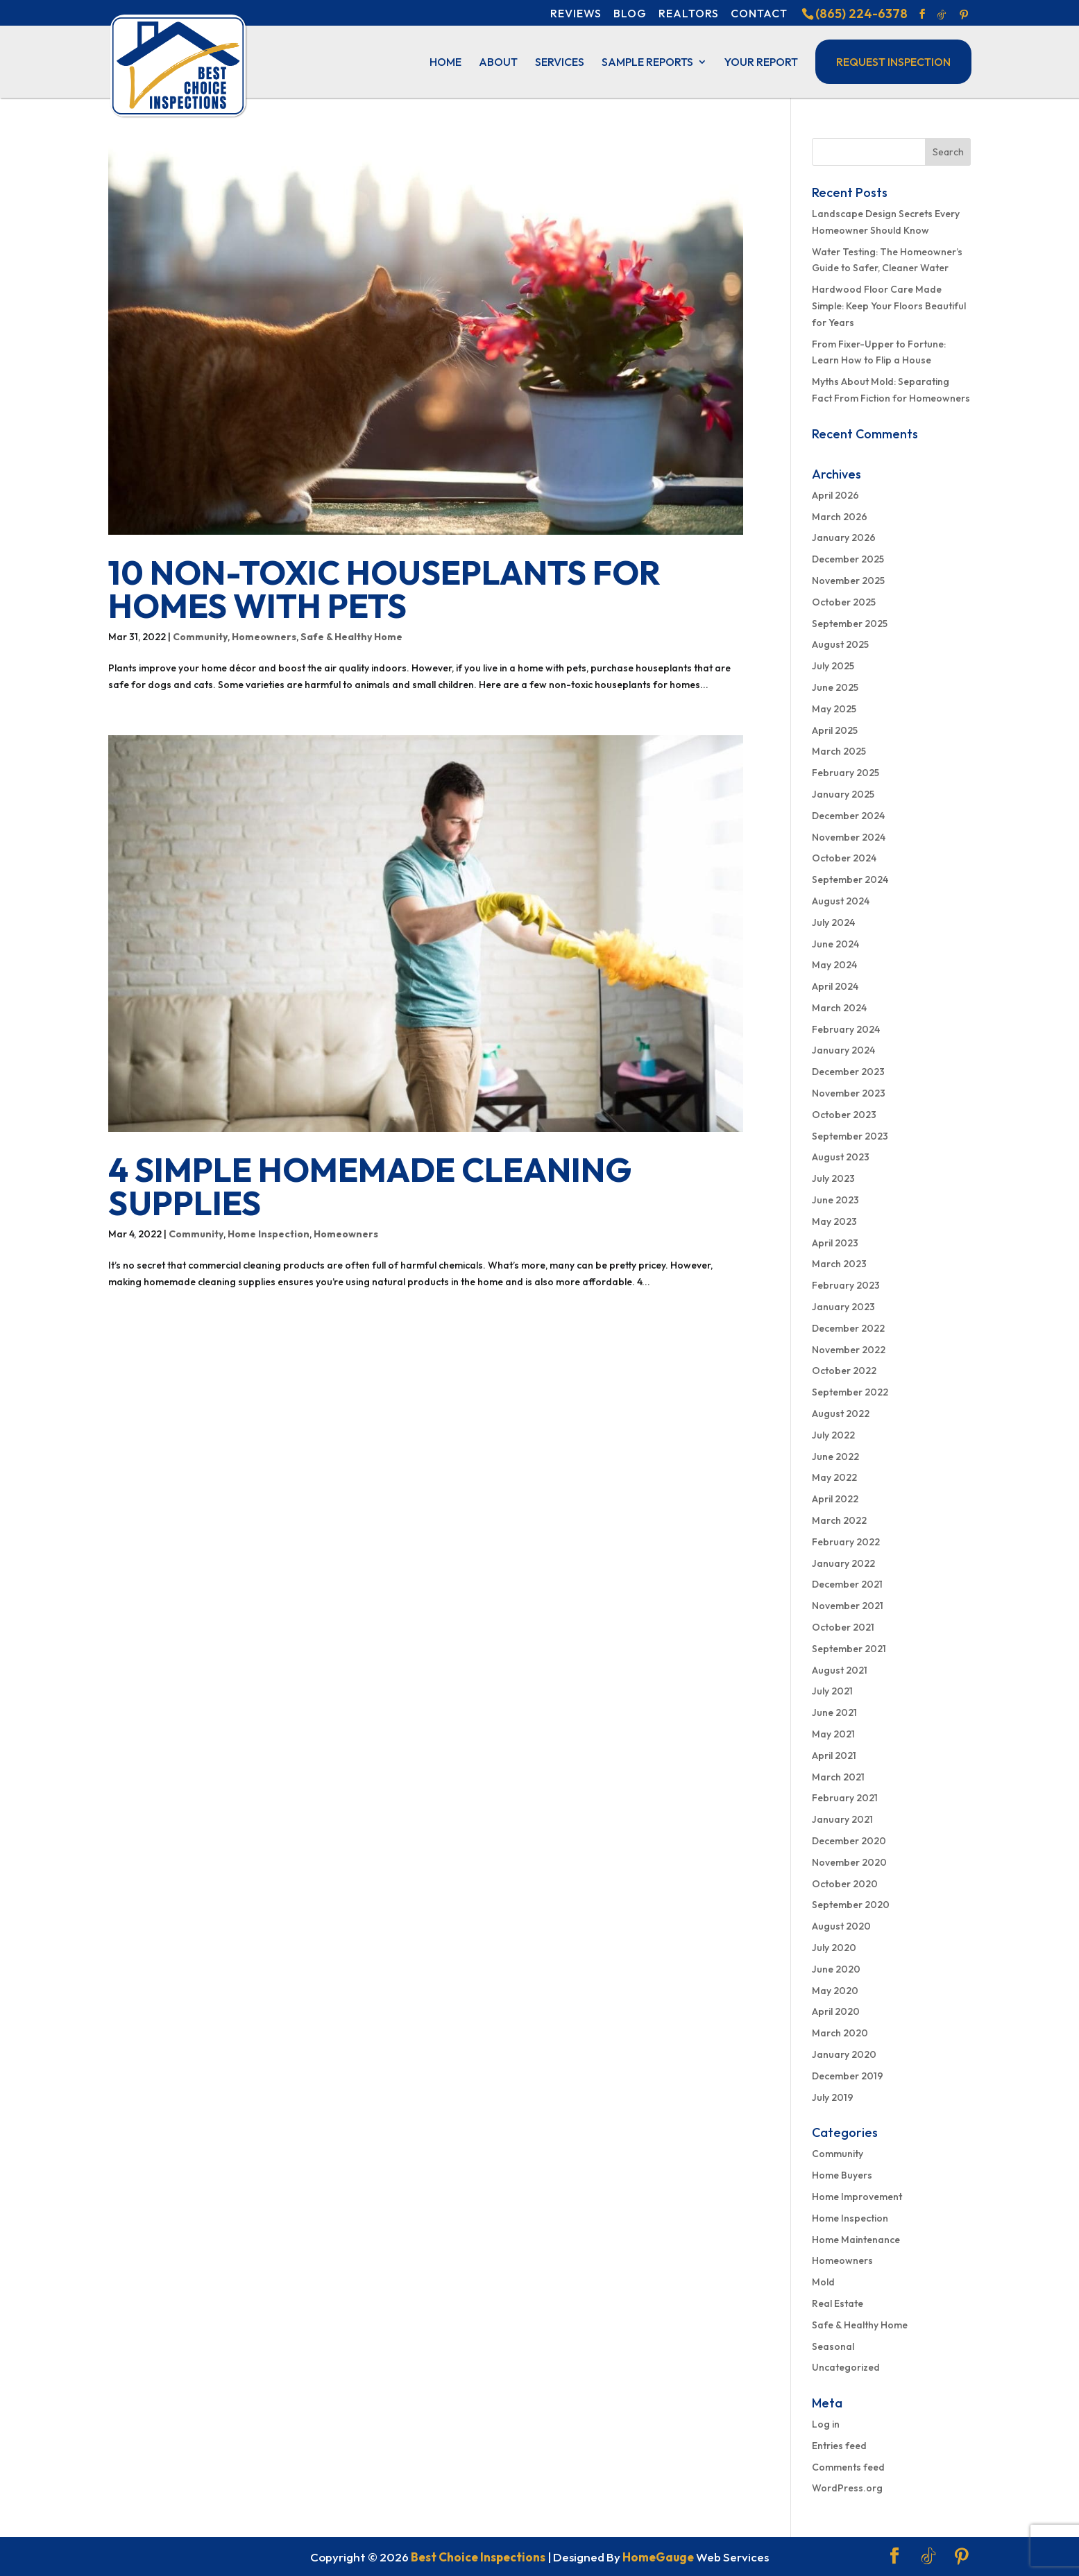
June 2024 (835, 944)
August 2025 (840, 644)
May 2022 (834, 1477)
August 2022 (840, 1413)
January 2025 (843, 794)
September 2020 (851, 1904)
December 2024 (848, 815)
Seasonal (833, 2346)
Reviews (576, 13)
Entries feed (839, 2445)
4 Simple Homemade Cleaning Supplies (369, 1186)
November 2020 (849, 1862)
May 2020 (835, 1990)
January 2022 (843, 1563)
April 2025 (835, 730)
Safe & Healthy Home (351, 636)
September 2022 (850, 1392)
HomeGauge (658, 2557)
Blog (630, 13)
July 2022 (833, 1435)
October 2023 (844, 1114)
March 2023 (839, 1263)
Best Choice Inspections (478, 2557)
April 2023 (835, 1243)
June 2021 (834, 1712)
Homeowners (264, 636)
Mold (823, 2282)
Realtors (689, 13)
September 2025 (849, 623)
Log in (826, 2424)
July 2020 (834, 1947)
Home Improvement (857, 2196)
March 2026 (839, 516)
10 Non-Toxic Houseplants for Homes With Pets (384, 588)
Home (445, 63)
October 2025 (844, 602)
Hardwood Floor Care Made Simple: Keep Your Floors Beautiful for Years (889, 306)
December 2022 (848, 1328)
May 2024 (834, 965)
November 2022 (848, 1349)
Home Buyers (842, 2175)
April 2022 (835, 1499)
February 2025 (845, 772)
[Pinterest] (964, 14)
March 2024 (839, 1008)
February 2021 (845, 1798)
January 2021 (842, 1819)
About (498, 63)
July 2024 (833, 922)
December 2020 (849, 1841)
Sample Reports (647, 63)
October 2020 (845, 1884)
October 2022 (844, 1370)
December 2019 (847, 2076)
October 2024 (844, 858)
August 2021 (839, 1670)
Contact (759, 13)
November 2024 (848, 837)
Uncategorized (846, 2367)
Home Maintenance (856, 2239)
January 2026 (844, 537)
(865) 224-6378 (861, 14)
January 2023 (843, 1306)
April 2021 (834, 1755)
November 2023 (848, 1093)
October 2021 (843, 1627)
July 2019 (832, 2097)
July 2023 (833, 1178)
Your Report (761, 63)
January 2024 (843, 1050)
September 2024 (850, 879)
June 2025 (835, 687)
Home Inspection (268, 1234)
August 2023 (840, 1157)
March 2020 (840, 2033)
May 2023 (834, 1221)
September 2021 (849, 1648)
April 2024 (835, 986)
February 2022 (846, 1542)
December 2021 (847, 1584)
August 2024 (840, 901)
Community (200, 636)
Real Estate (837, 2303)
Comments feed (848, 2467)
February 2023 (846, 1285)
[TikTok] (941, 14)
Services (559, 63)
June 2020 (836, 1969)
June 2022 (835, 1456)
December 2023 (848, 1071)
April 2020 (836, 2011)
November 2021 (847, 1605)
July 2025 (833, 666)
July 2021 (832, 1691)
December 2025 (848, 559)
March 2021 (838, 1777)
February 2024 (846, 1029)
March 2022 (839, 1520)
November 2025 (848, 580)
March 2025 (839, 751)
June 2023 (835, 1200)
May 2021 (833, 1734)
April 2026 (835, 495)
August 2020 (841, 1926)
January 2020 (844, 2054)
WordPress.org (847, 2488)
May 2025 (834, 709)
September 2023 (850, 1136)
